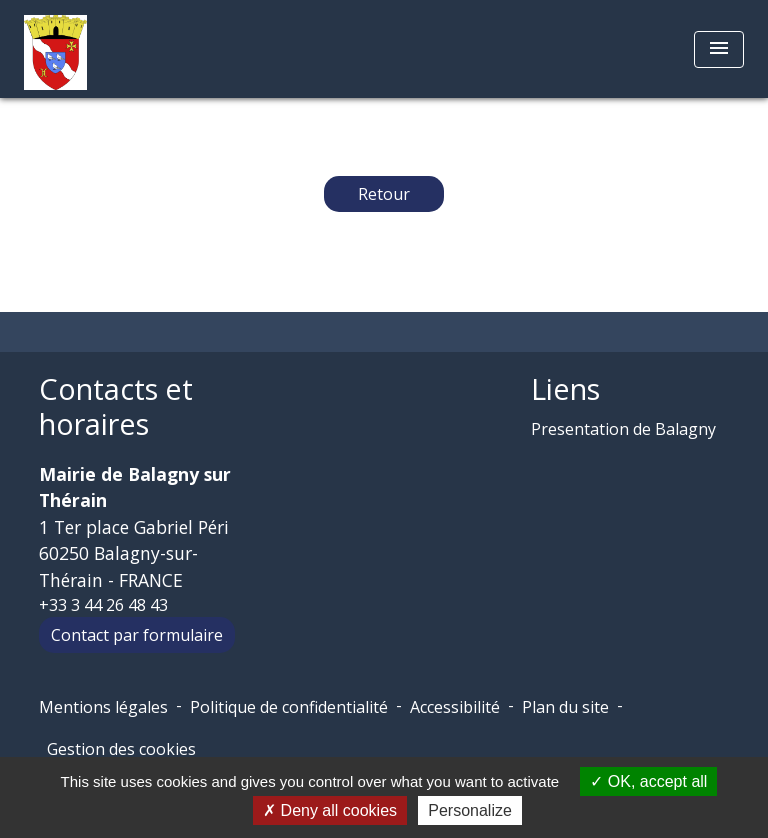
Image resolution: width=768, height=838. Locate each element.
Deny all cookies (330, 810)
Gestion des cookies (121, 749)
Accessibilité (455, 707)
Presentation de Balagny (623, 429)
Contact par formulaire (137, 635)
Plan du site (565, 707)
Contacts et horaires (116, 406)
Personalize (470, 810)
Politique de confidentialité (289, 707)
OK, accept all (648, 781)
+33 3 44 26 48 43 (103, 605)
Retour (384, 194)
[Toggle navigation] (719, 49)
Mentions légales (103, 707)
